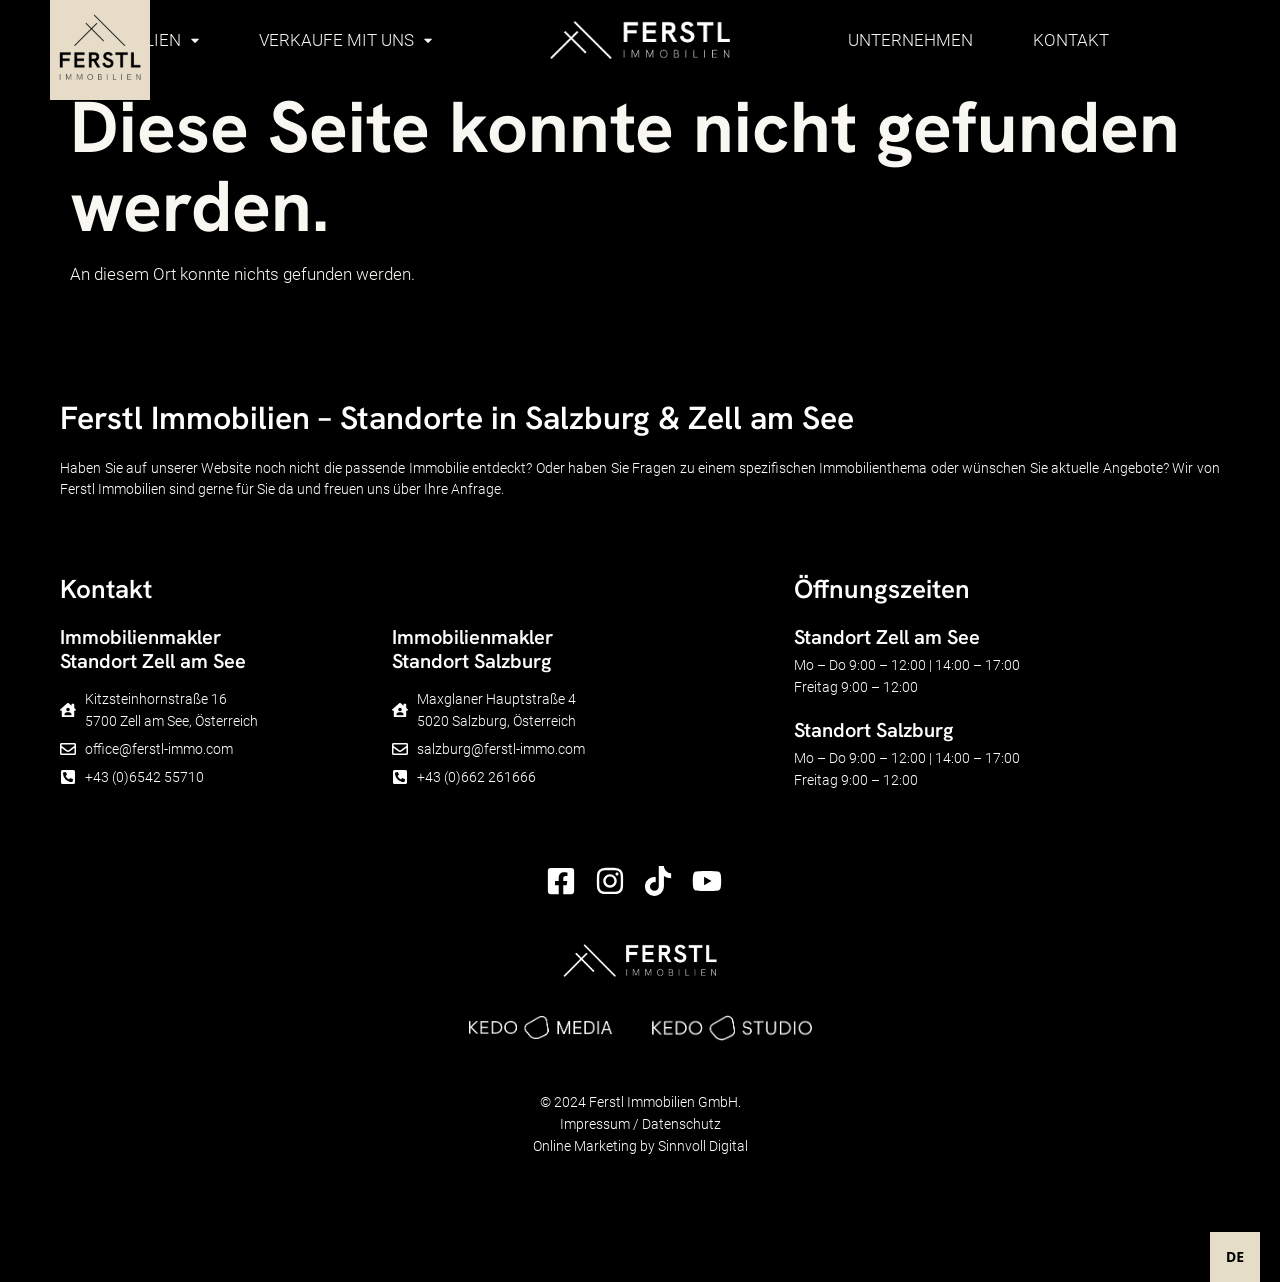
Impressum (595, 1124)
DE (1235, 1256)
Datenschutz (681, 1124)
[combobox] (1235, 1257)
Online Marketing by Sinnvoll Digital (640, 1146)
